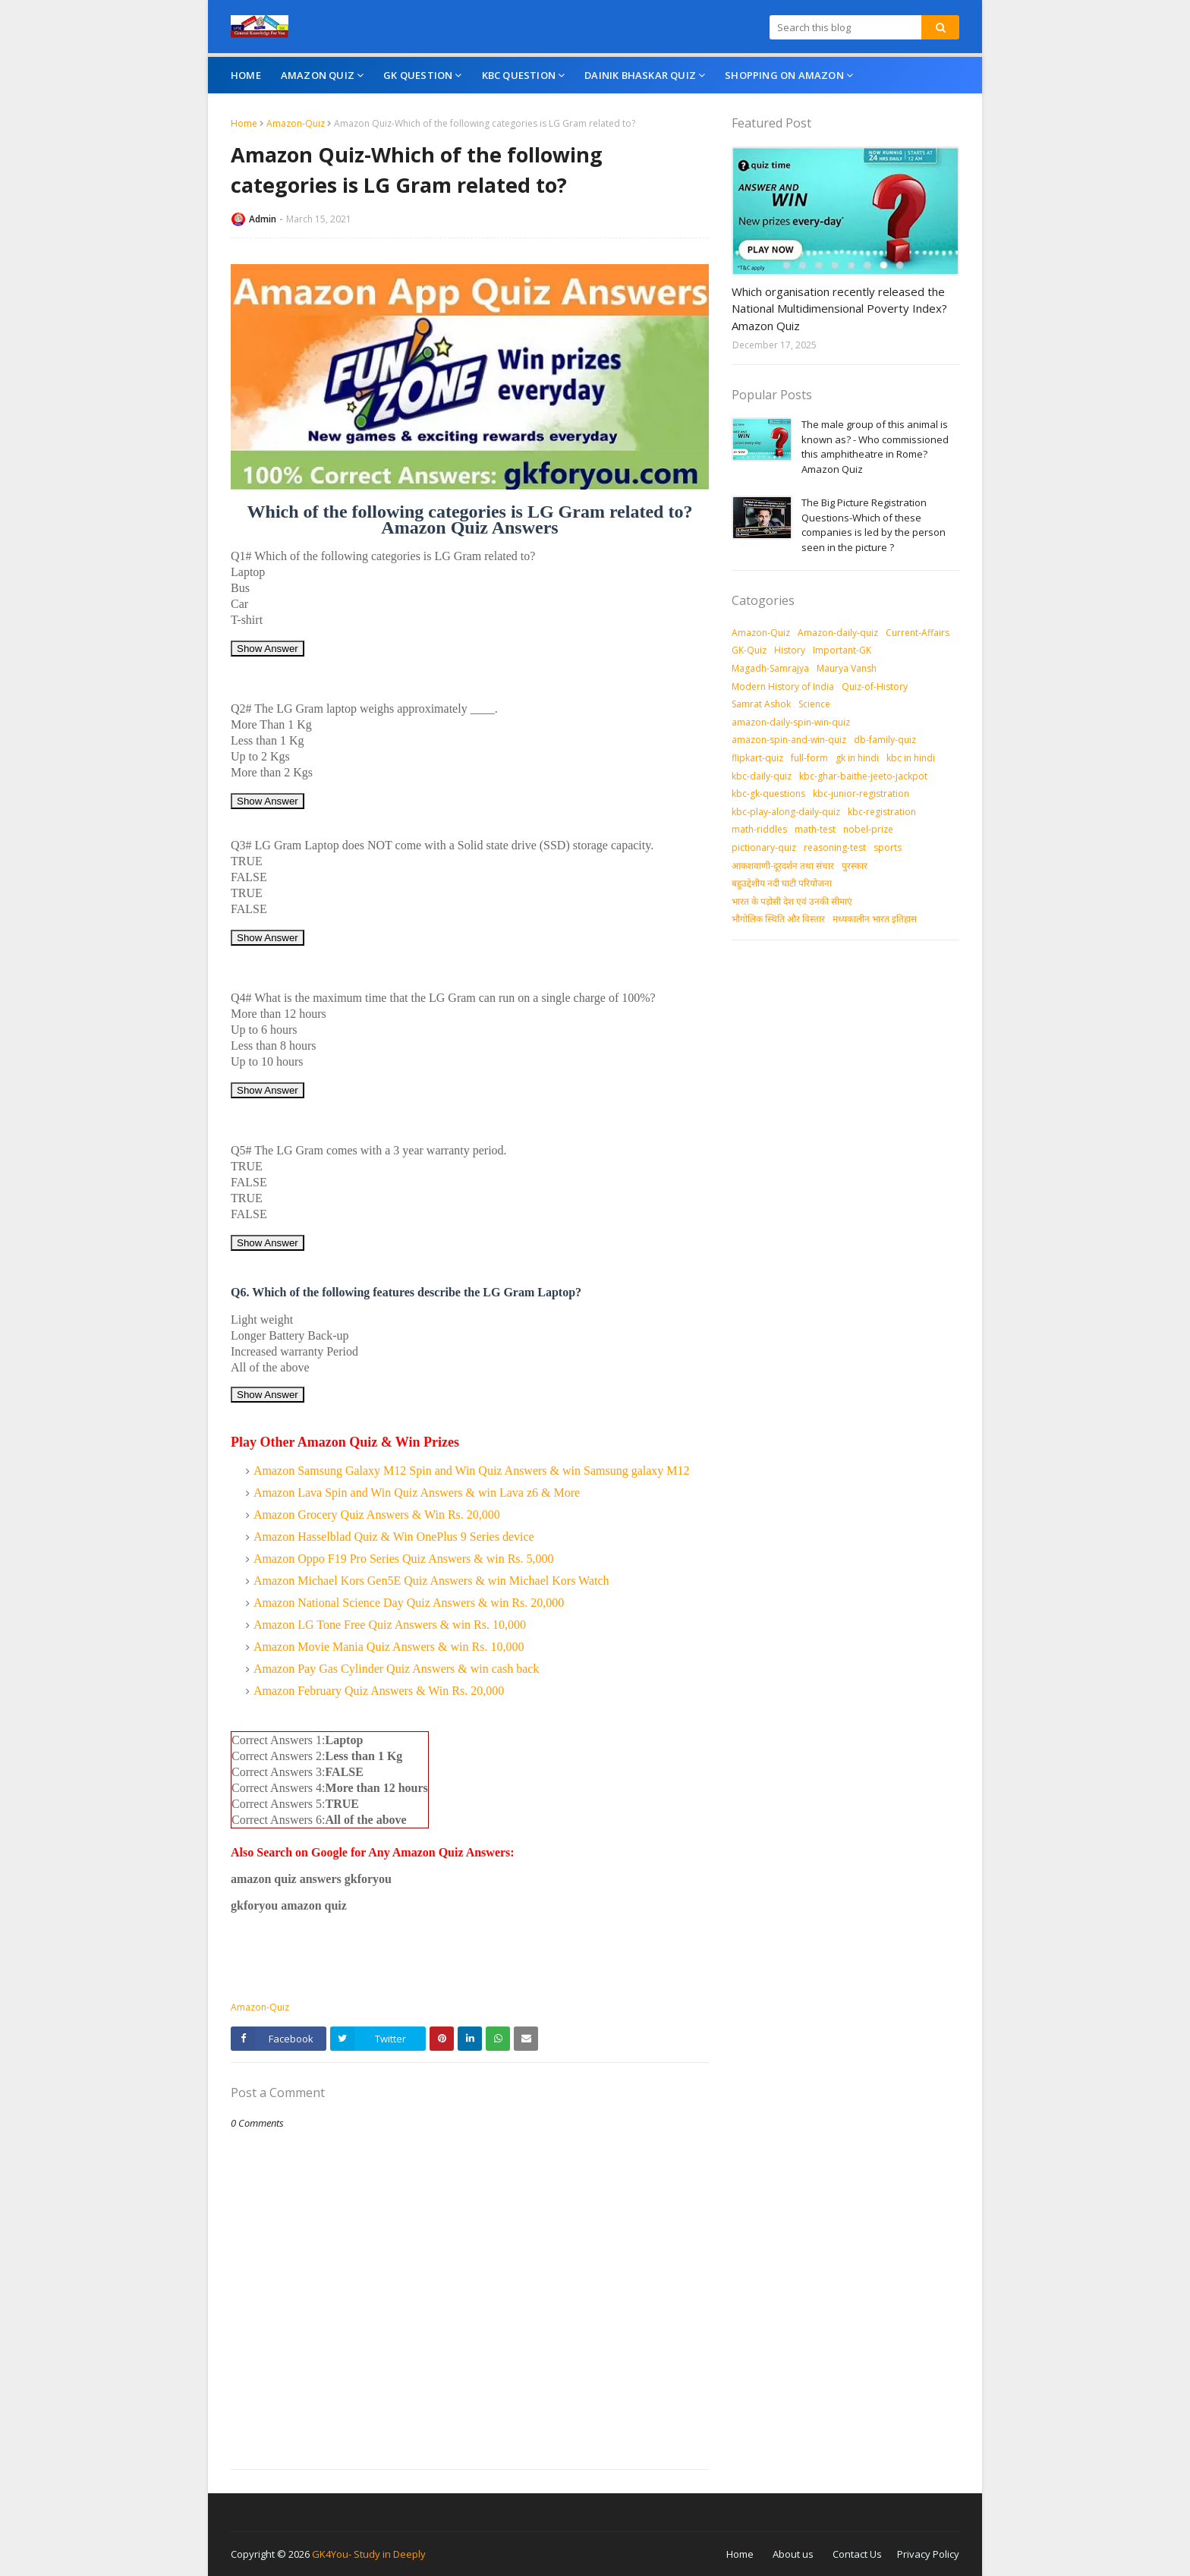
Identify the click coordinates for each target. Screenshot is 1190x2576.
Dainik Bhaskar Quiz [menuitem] (640, 75)
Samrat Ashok (761, 704)
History (789, 650)
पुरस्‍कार (854, 865)
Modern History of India (783, 686)
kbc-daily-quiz (762, 776)
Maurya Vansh (847, 668)
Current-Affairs (917, 632)
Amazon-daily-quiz (838, 632)
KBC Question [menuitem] (519, 75)
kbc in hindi (910, 757)
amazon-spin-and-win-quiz (789, 739)
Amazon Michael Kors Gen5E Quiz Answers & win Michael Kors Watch (431, 1580)
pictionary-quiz (764, 847)
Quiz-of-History (875, 686)
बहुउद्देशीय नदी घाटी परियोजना (782, 883)
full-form (809, 757)
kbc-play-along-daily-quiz (786, 811)
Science (814, 704)
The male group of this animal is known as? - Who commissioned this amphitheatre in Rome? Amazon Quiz (875, 446)
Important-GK (842, 650)
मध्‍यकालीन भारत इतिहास (875, 918)
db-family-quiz (885, 739)
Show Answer (267, 648)
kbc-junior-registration (861, 793)
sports (888, 847)
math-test (815, 829)
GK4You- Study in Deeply (369, 2554)
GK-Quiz (749, 650)
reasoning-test (835, 847)
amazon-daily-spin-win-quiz (791, 722)
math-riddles (759, 829)
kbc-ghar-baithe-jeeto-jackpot (863, 776)
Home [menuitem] (246, 75)
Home (244, 123)
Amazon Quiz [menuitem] (317, 75)
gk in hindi (857, 757)
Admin (262, 219)
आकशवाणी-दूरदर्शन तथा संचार (783, 865)
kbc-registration (882, 811)
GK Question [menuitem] (417, 75)
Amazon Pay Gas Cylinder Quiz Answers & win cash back (396, 1668)
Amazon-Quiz (295, 123)
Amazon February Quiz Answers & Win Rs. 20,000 (378, 1690)
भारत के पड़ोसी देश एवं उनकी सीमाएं (792, 901)
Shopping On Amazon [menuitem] (784, 75)
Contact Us (857, 2554)
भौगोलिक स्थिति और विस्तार (778, 918)
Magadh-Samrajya (770, 668)
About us (793, 2554)
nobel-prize (868, 829)
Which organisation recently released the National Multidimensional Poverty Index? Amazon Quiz (839, 308)
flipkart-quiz (757, 757)
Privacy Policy (928, 2554)
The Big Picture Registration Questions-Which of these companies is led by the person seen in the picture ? (873, 525)
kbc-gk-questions (768, 793)
